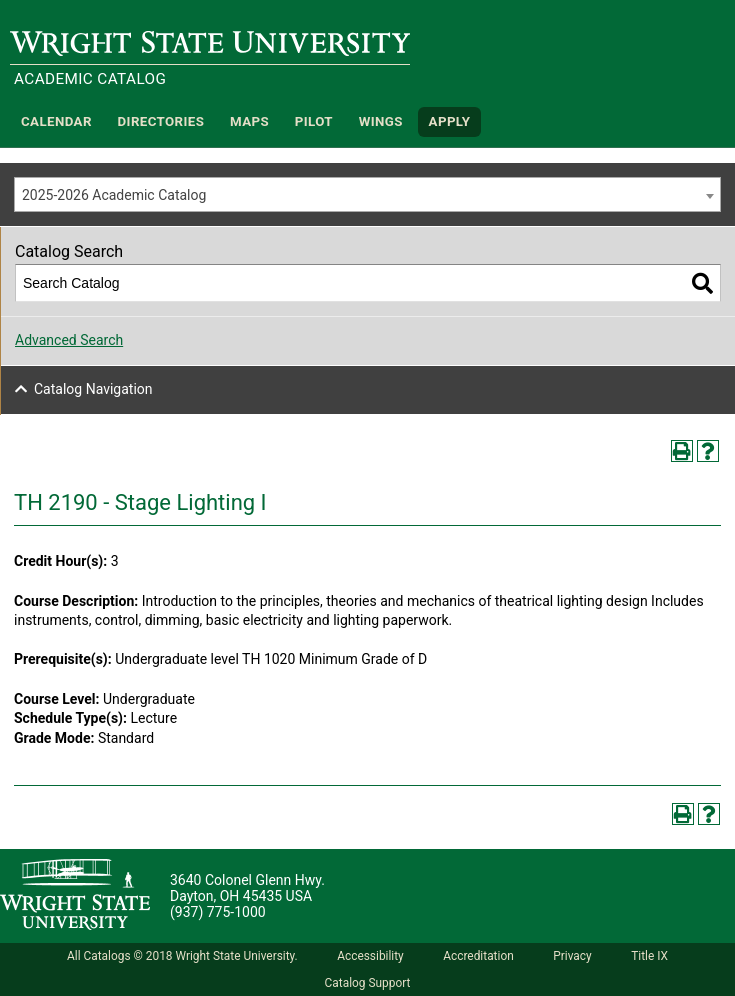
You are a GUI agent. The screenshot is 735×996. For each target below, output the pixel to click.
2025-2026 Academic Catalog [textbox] (114, 195)
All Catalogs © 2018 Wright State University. (182, 956)
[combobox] (367, 194)
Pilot (314, 121)
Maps (249, 121)
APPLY (450, 121)
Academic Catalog (90, 79)
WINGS (381, 121)
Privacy (572, 956)
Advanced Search (69, 340)
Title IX (649, 956)
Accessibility (370, 956)
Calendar (56, 121)
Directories (161, 121)
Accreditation (478, 956)
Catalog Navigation (93, 389)
